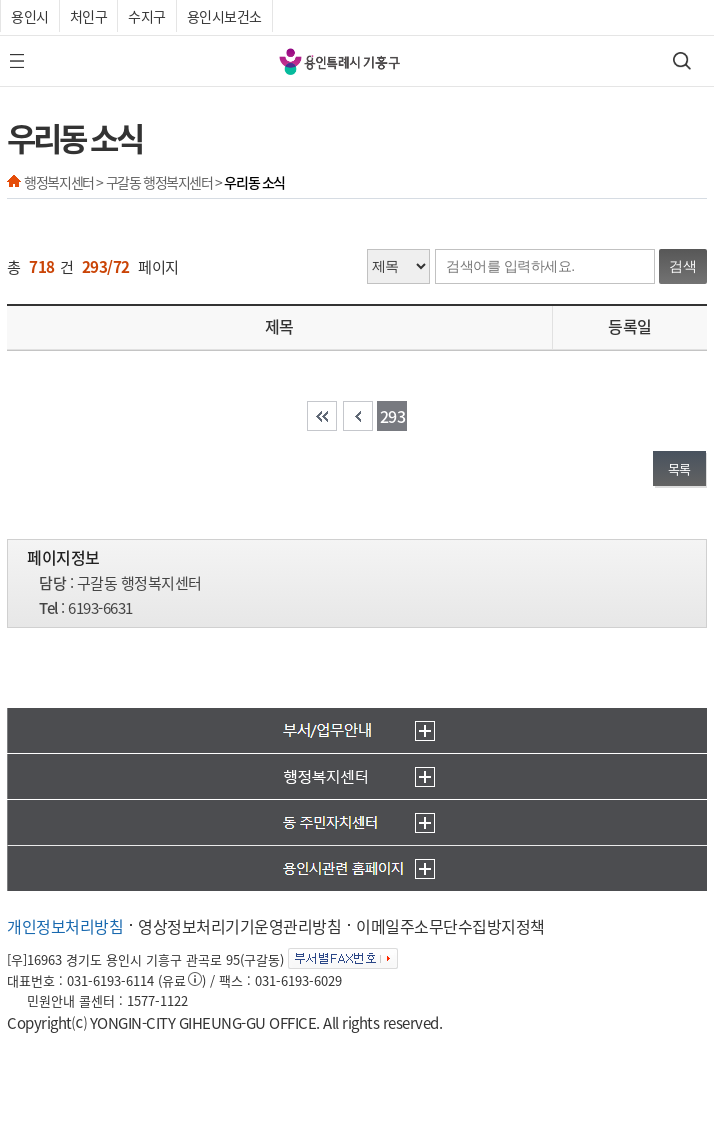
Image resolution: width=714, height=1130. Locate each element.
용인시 (30, 16)
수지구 (147, 16)
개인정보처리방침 (65, 926)
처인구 (89, 16)
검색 (683, 266)
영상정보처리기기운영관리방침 (239, 926)
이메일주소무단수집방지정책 (450, 926)
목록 (679, 468)
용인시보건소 (224, 16)
